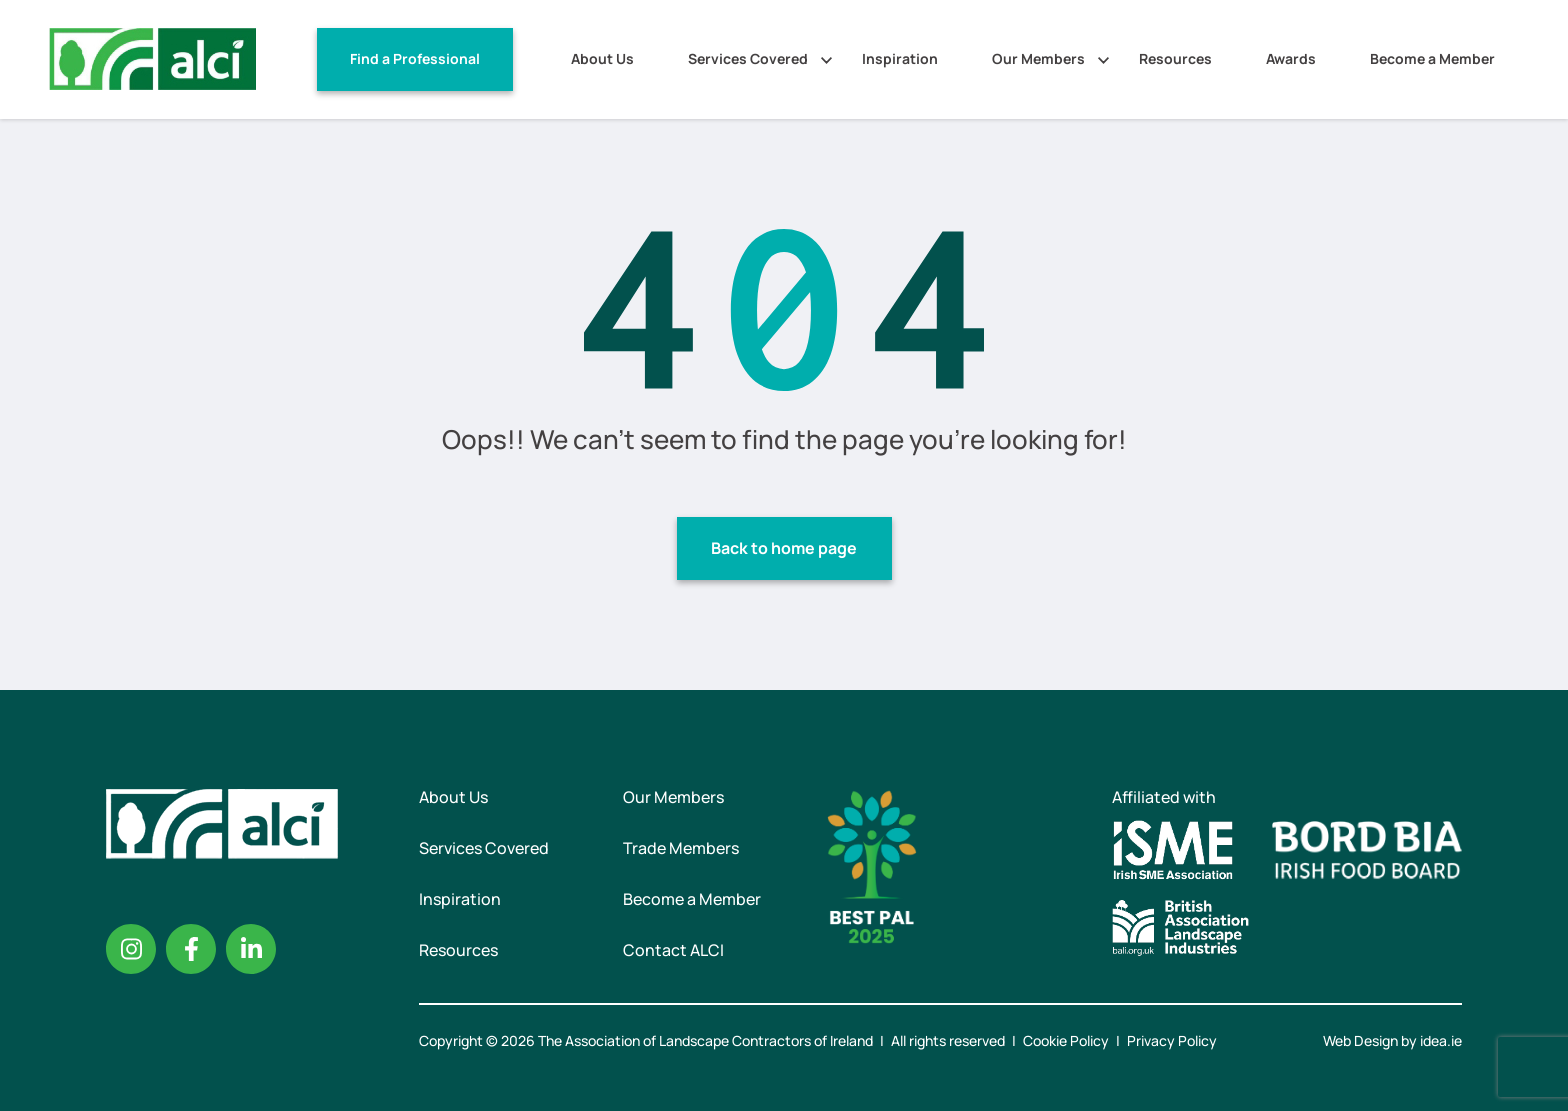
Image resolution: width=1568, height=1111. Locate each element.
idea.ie (1441, 1040)
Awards (1291, 58)
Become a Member (1432, 58)
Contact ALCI (673, 950)
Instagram (131, 949)
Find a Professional (415, 58)
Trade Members (681, 848)
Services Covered (748, 58)
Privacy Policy (1172, 1040)
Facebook (191, 949)
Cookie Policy (1066, 1040)
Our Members (1038, 58)
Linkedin (251, 949)
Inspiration (900, 58)
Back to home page (784, 548)
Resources (1175, 58)
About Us (602, 58)
